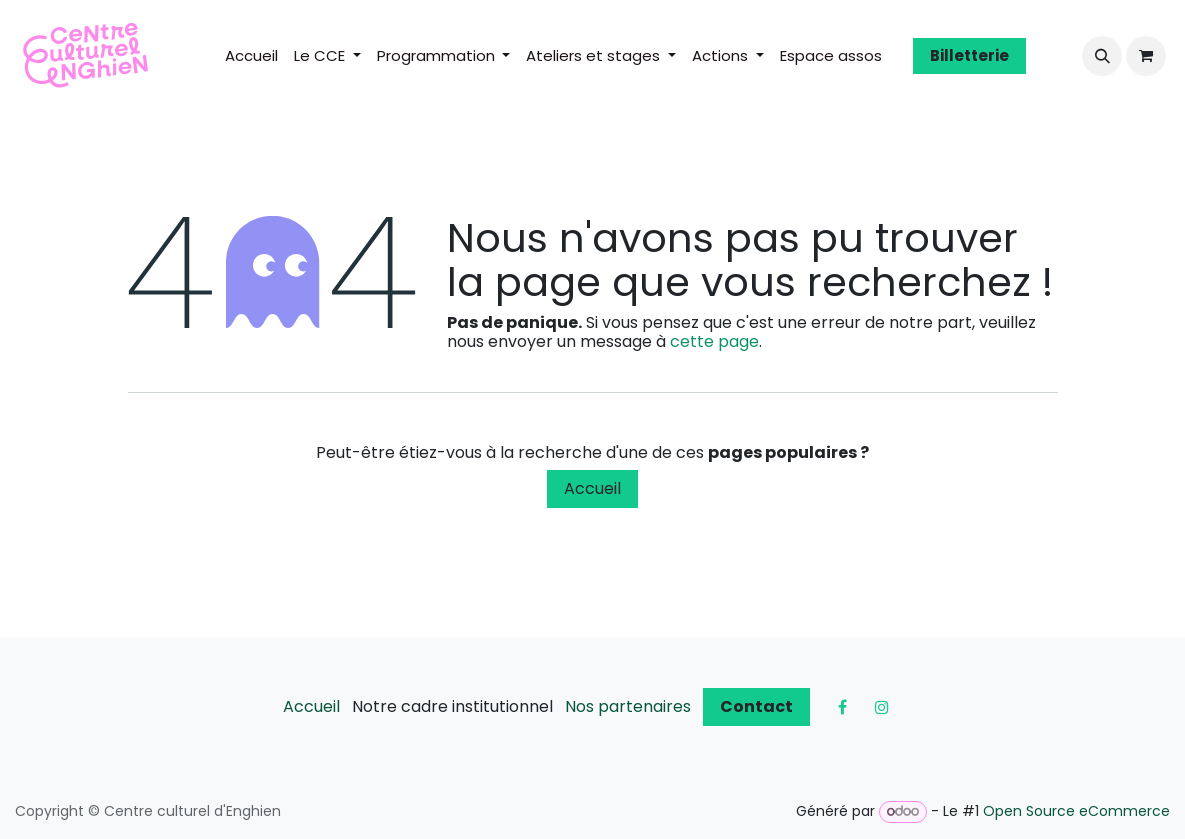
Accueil (592, 488)
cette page (714, 341)
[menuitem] (251, 56)
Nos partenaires (628, 706)
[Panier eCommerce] (1146, 56)
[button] (1102, 56)
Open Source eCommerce (1076, 811)
